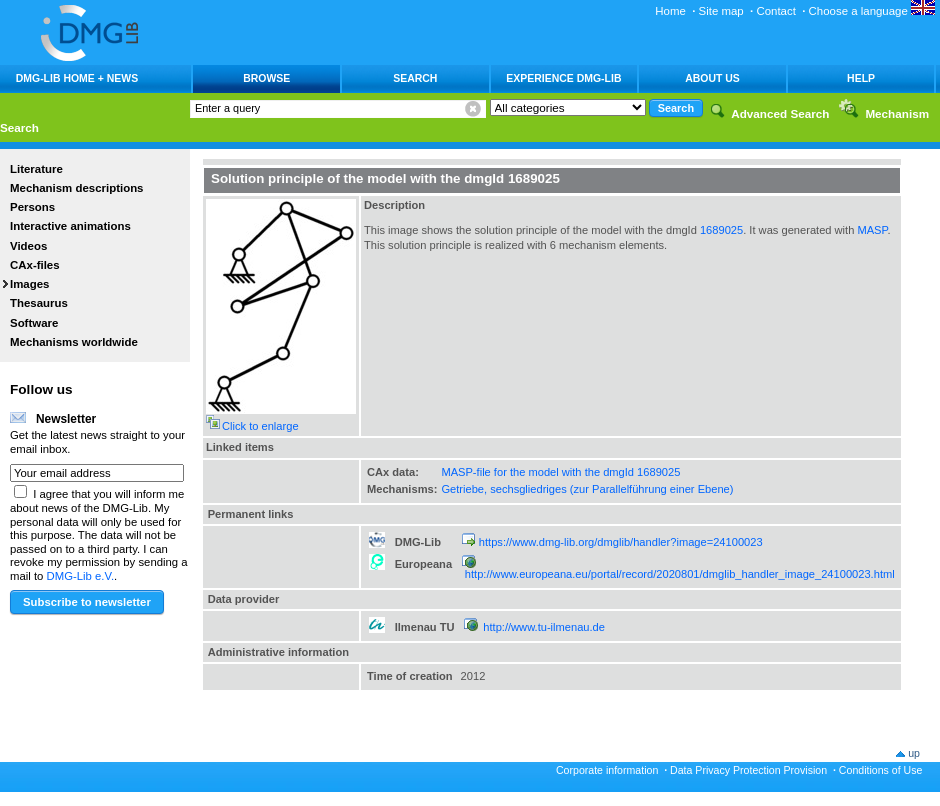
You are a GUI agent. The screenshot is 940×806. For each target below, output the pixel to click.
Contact (775, 11)
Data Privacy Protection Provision (748, 770)
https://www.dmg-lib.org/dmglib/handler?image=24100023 (621, 542)
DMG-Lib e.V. (81, 576)
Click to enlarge (260, 426)
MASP (872, 230)
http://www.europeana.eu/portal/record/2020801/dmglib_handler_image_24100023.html (680, 574)
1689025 (721, 230)
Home (670, 11)
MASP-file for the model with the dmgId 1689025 (560, 472)
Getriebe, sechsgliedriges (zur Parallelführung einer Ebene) (587, 489)
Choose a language (872, 11)
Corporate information (607, 770)
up (914, 753)
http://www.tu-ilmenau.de (544, 627)
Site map (721, 11)
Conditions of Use (881, 770)
